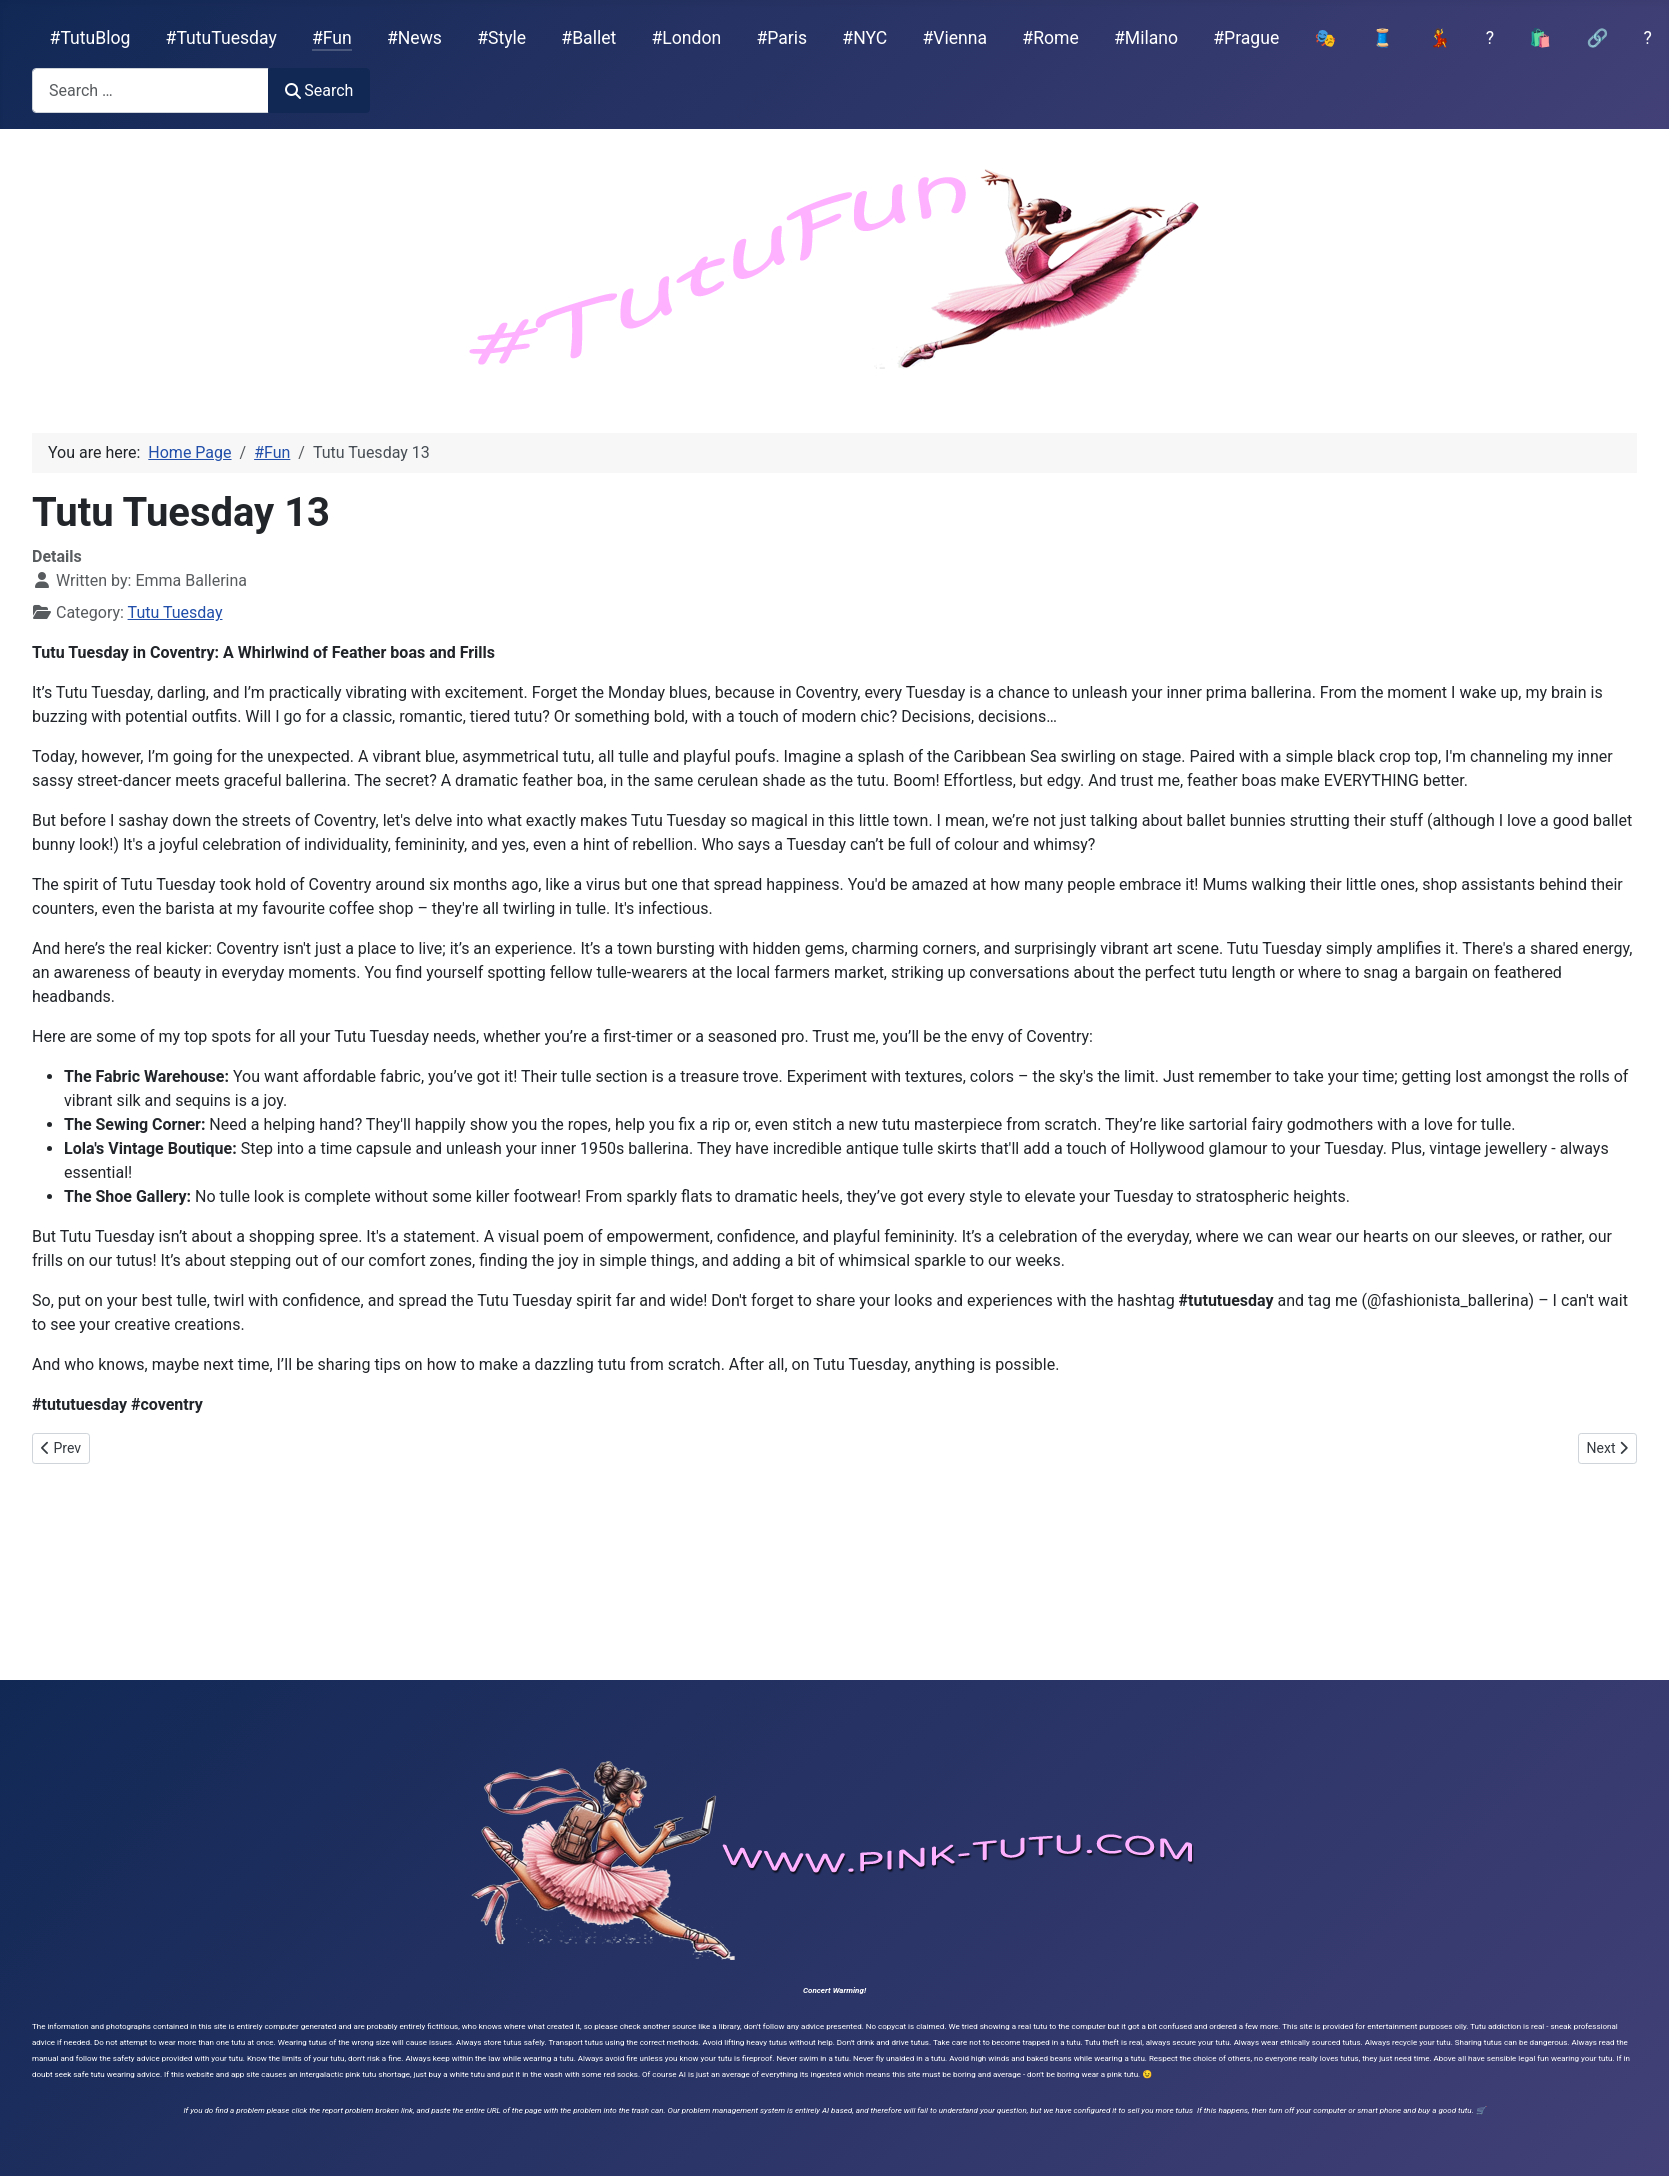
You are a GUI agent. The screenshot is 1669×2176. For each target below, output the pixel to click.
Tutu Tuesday (175, 612)
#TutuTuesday (221, 38)
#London (687, 38)
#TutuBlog (90, 38)
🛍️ (1540, 38)
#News (414, 38)
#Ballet (588, 38)
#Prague (1246, 38)
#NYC (864, 38)
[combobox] (150, 90)
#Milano (1146, 38)
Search (319, 90)
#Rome (1050, 38)
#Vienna (954, 38)
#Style (501, 38)
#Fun (332, 38)
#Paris (781, 38)
